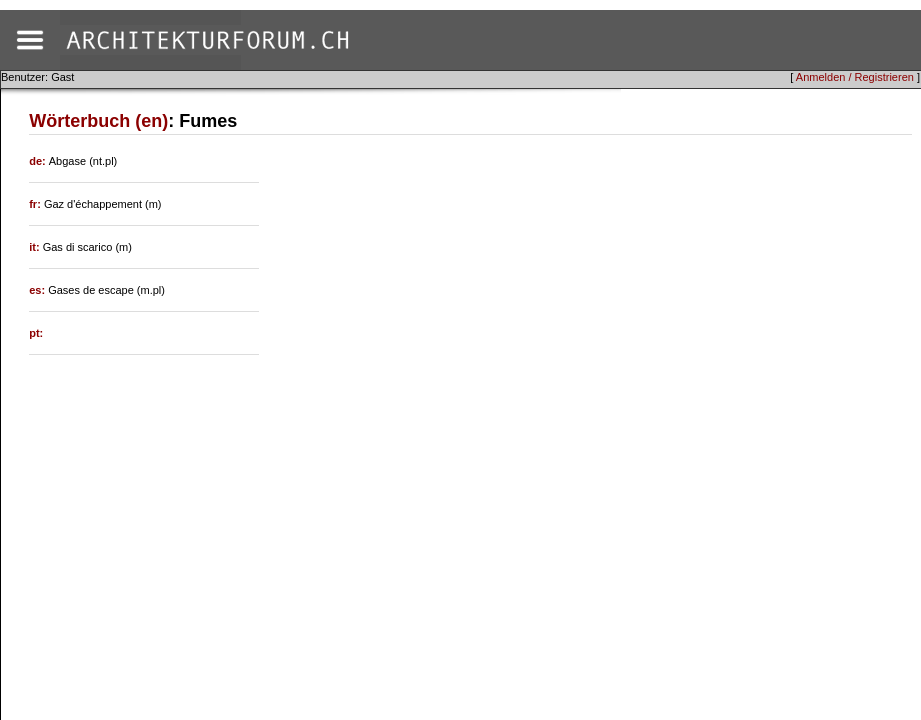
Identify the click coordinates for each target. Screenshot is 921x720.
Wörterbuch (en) (98, 121)
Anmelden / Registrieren (855, 77)
